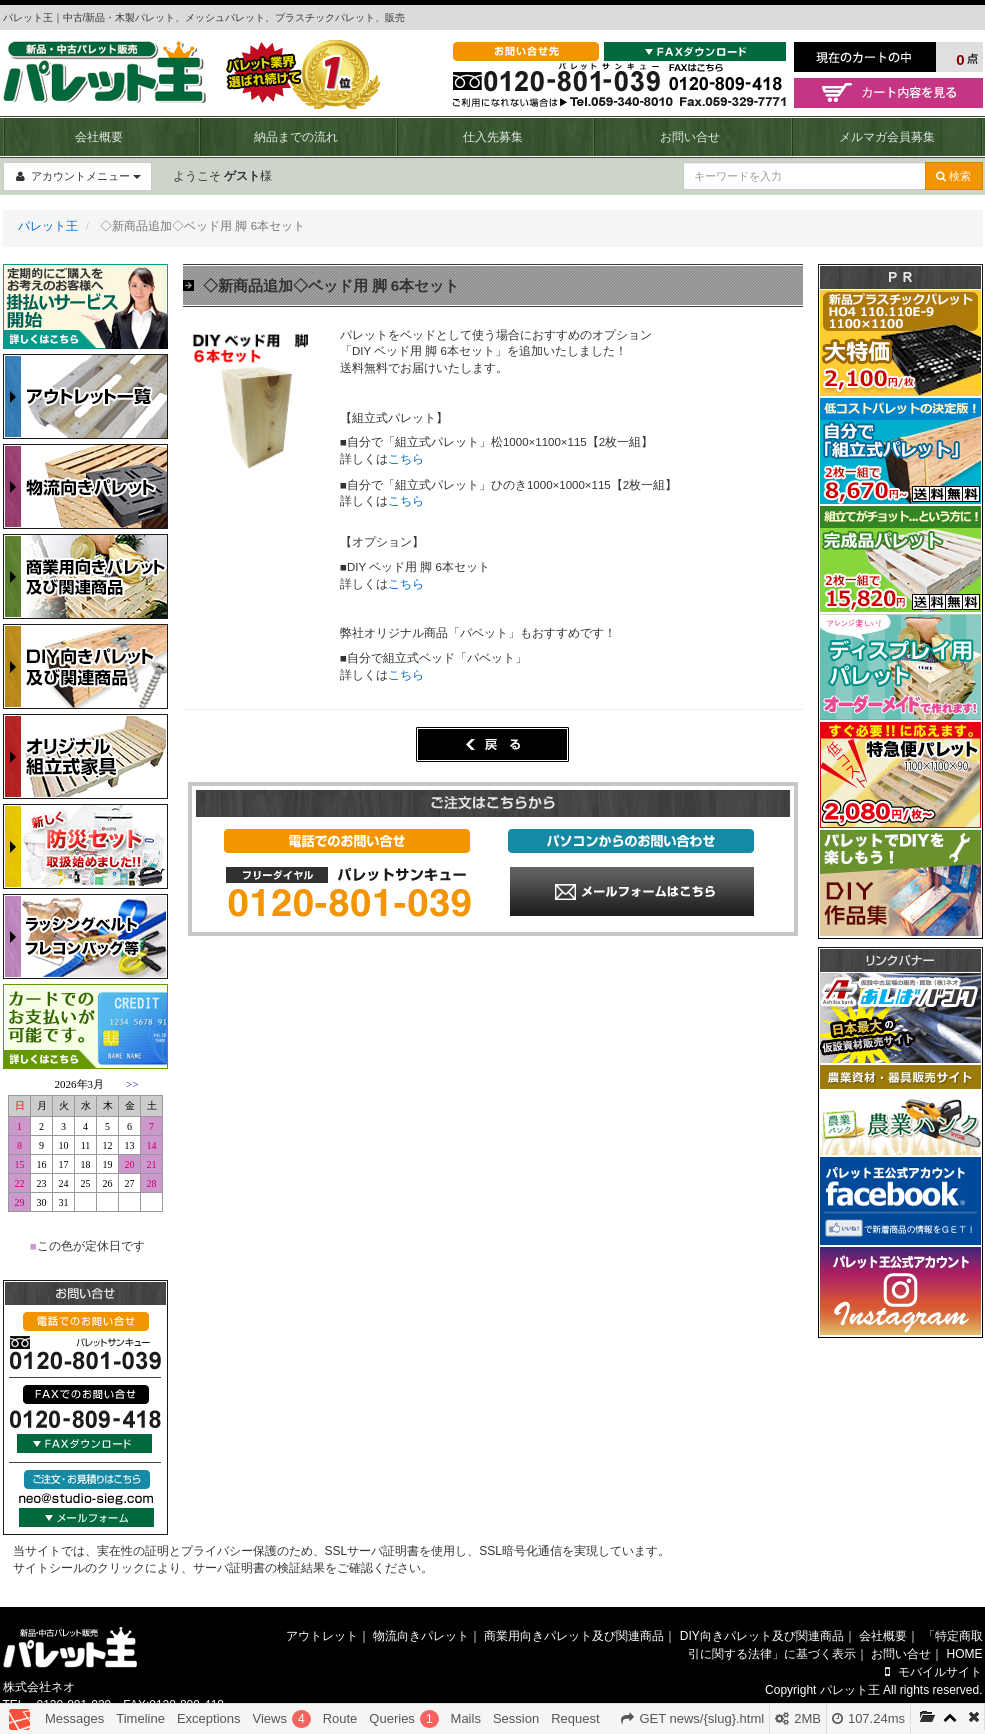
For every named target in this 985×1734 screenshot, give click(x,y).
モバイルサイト (931, 1672)
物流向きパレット (421, 1636)
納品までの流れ (296, 137)
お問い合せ (690, 137)
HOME (965, 1654)
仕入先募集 (493, 137)
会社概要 (99, 137)
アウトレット (322, 1636)
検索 (953, 176)
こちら (406, 459)
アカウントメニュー (77, 176)
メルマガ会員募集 (887, 137)
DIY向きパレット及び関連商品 (762, 1636)
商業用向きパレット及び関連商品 (574, 1636)
